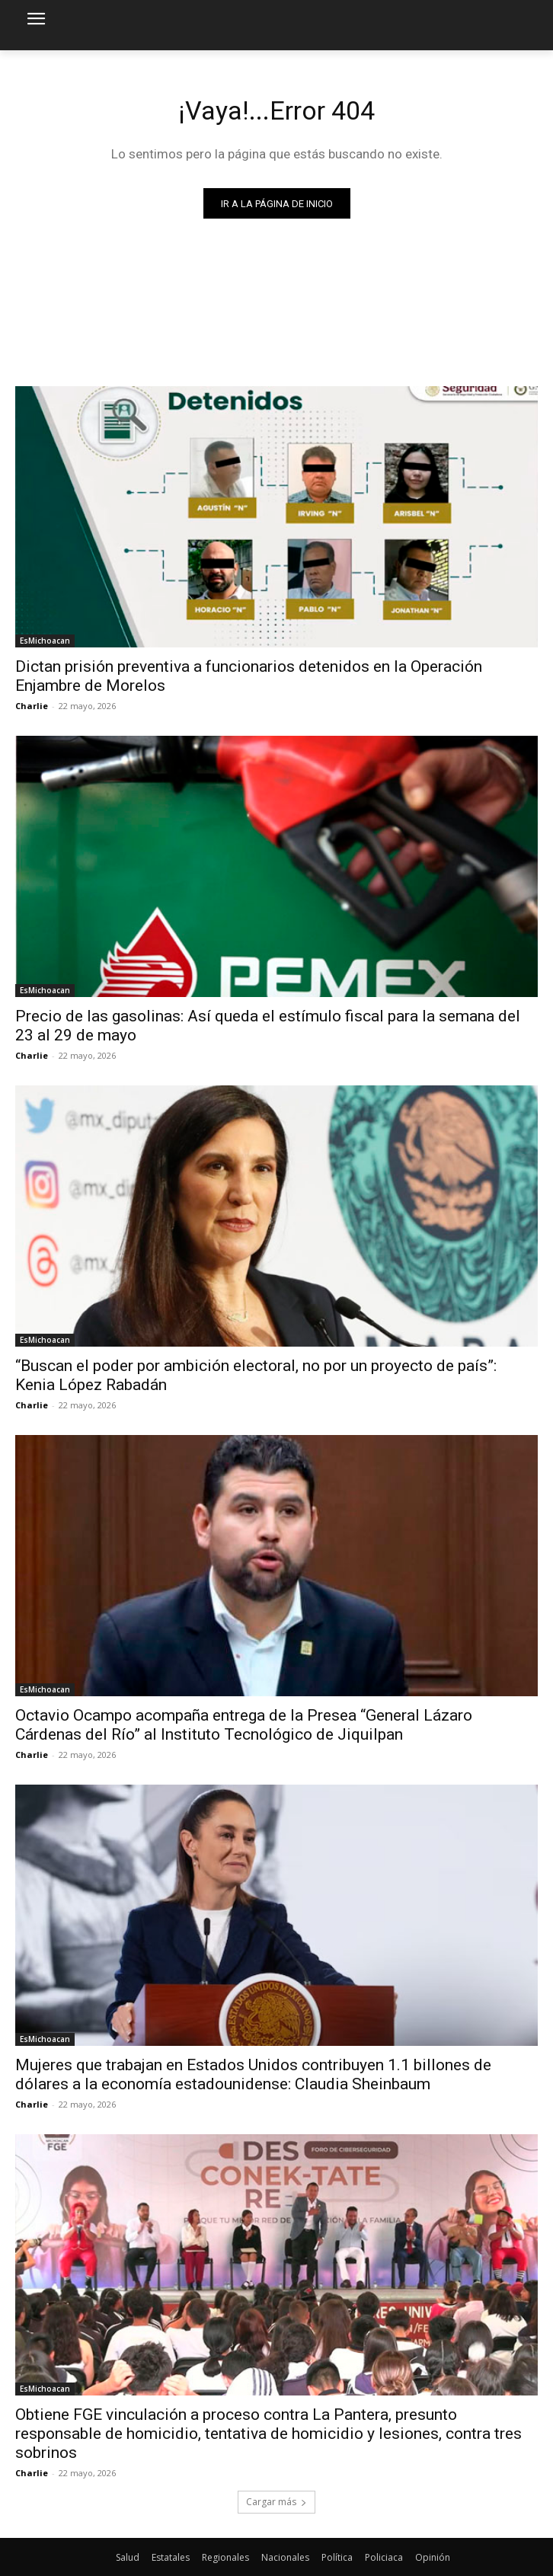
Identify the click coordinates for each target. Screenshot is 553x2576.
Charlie (31, 705)
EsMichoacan (45, 640)
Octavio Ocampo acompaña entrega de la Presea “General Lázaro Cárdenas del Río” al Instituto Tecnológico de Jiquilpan (243, 1724)
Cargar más (276, 2501)
